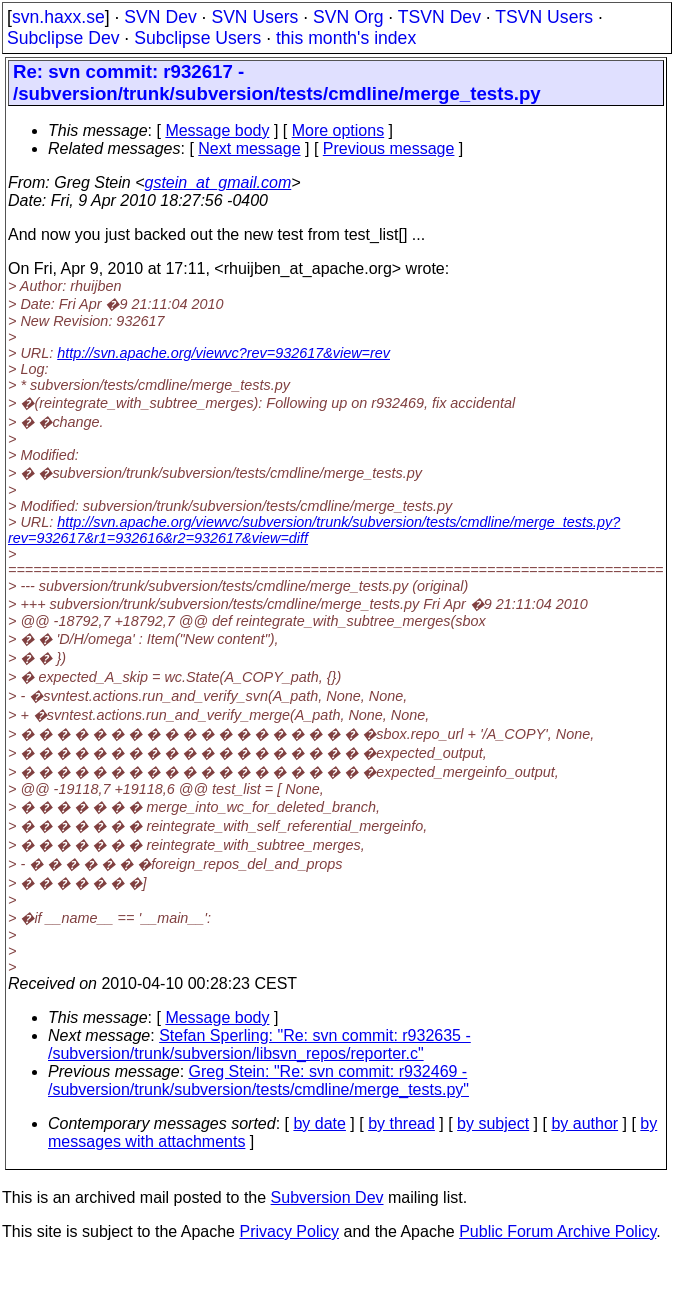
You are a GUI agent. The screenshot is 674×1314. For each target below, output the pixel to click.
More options (338, 130)
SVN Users (254, 17)
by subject (493, 1123)
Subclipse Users (197, 38)
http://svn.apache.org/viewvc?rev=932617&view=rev (223, 353)
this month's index (346, 38)
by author (584, 1123)
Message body (217, 130)
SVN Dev (160, 17)
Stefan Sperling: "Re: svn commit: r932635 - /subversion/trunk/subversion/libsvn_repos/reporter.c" (259, 1044)
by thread (401, 1123)
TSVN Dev (439, 17)
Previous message (389, 148)
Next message (249, 148)
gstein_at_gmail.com (218, 182)
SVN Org (348, 17)
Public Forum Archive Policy (557, 1231)
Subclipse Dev (63, 38)
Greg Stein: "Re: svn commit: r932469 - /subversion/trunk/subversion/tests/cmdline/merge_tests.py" (258, 1080)
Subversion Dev (327, 1197)
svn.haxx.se (58, 17)
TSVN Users (544, 17)
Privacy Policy (289, 1231)
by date (319, 1123)
